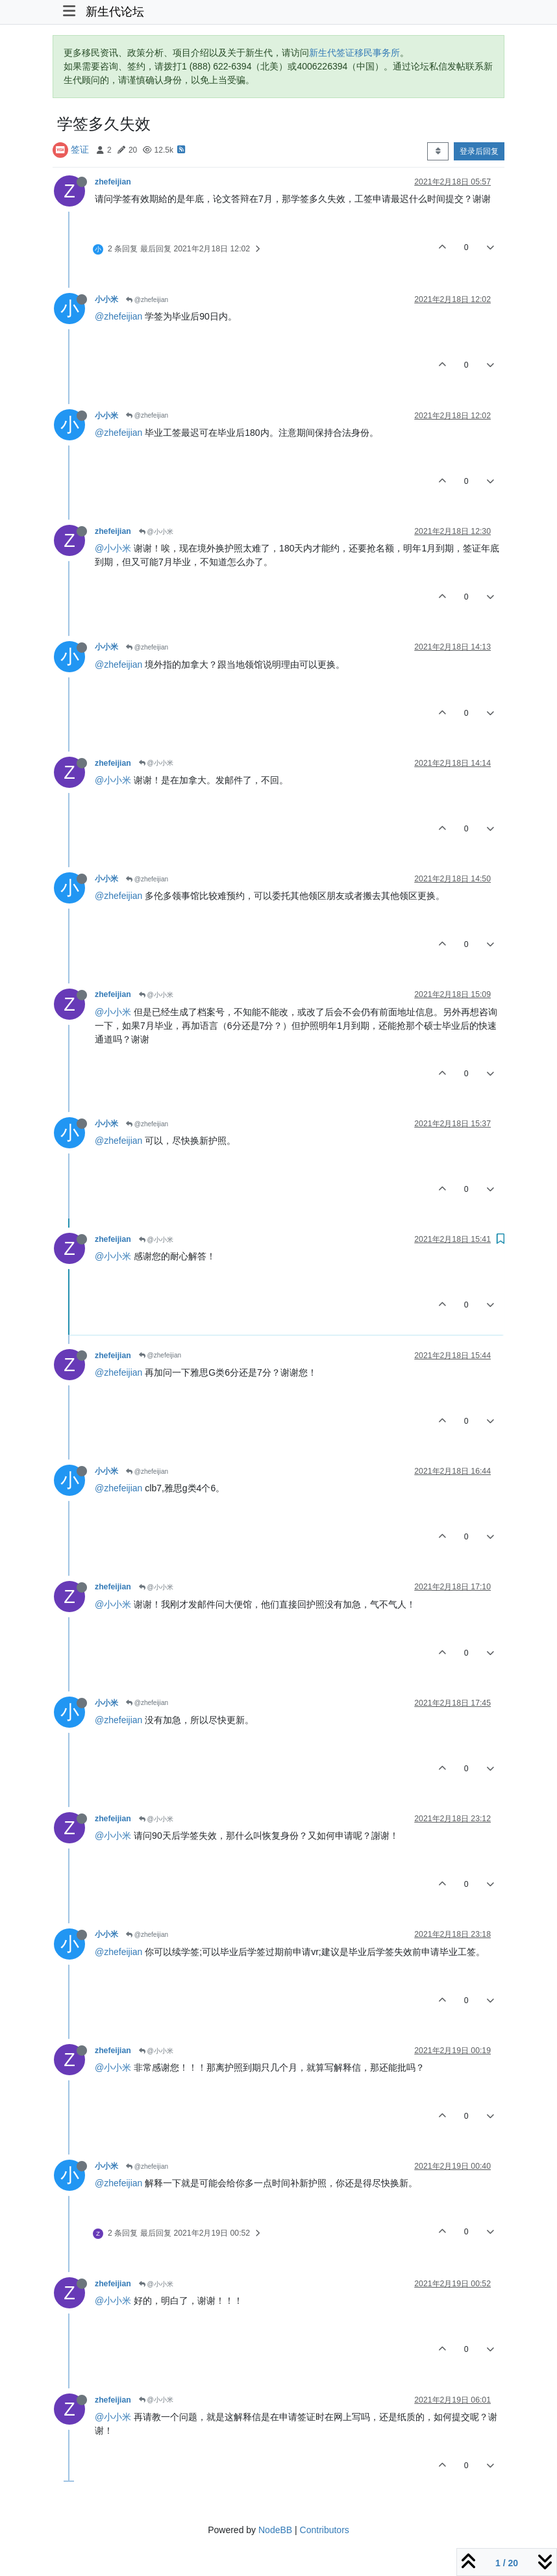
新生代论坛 (115, 11)
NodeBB (275, 2530)
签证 (80, 149)
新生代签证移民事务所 (354, 52)
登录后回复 (479, 151)
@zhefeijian (147, 299)
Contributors (324, 2530)
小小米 (106, 299)
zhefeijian (113, 181)
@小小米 (156, 531)
